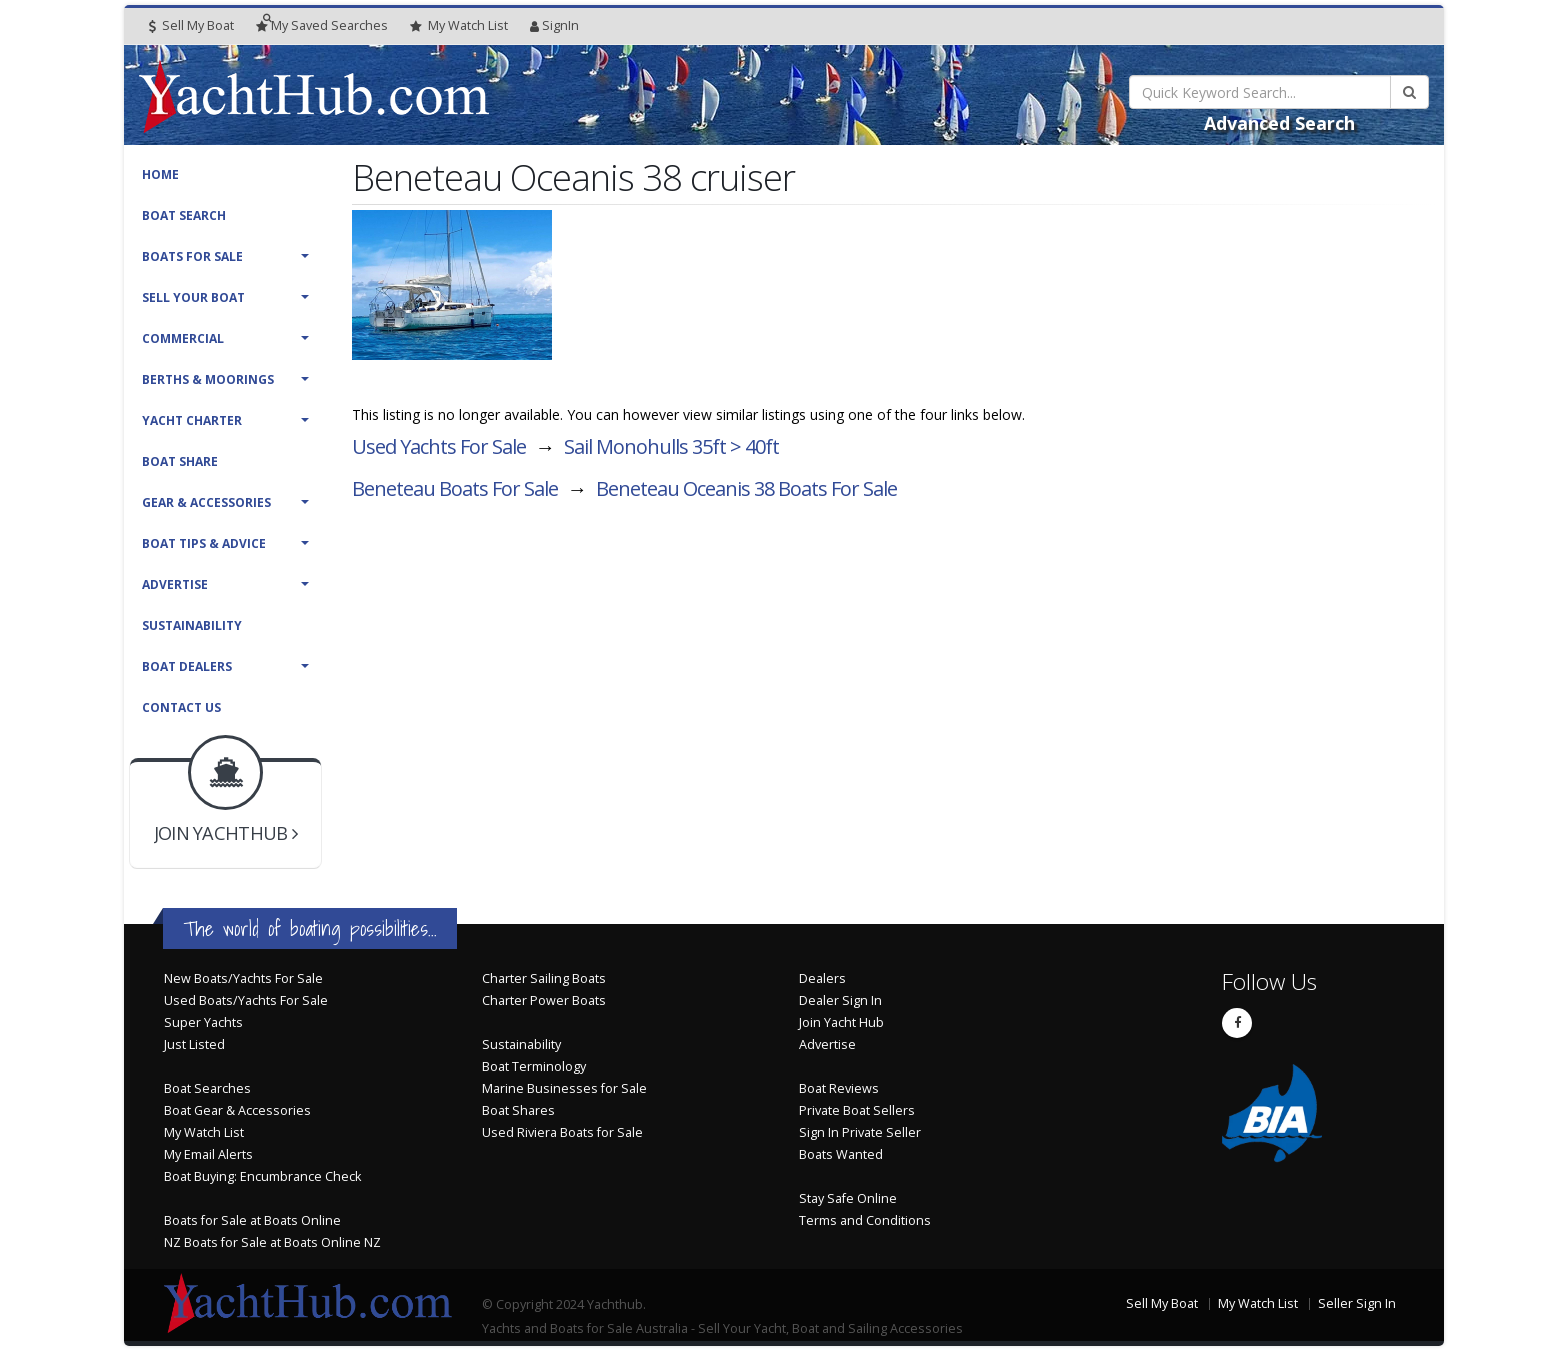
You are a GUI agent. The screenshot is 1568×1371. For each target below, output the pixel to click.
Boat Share (180, 461)
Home (160, 174)
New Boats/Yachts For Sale (243, 978)
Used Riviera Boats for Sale (562, 1132)
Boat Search (184, 215)
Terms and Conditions (865, 1220)
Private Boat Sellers (857, 1110)
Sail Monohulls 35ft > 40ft (671, 446)
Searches (322, 25)
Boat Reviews (839, 1088)
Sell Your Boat (193, 297)
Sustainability (192, 625)
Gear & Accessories (206, 502)
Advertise (175, 584)
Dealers (822, 978)
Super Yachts (203, 1022)
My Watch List (204, 1132)
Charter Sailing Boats (544, 978)
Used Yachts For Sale (439, 446)
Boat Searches (207, 1088)
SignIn (554, 25)
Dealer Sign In (840, 1000)
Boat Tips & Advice (204, 543)
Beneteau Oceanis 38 (746, 488)
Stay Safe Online (848, 1198)
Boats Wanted (841, 1154)
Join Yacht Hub (841, 1022)
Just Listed (194, 1044)
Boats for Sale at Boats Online (252, 1220)
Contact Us (181, 707)
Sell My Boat (191, 25)
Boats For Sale (192, 256)
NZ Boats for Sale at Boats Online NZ (272, 1242)
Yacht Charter (192, 420)
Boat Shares (518, 1110)
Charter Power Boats (544, 1000)
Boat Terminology (534, 1066)
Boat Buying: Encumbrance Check (262, 1176)
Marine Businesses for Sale (564, 1088)
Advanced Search (1279, 123)
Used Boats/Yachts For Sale (246, 1000)
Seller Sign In (1357, 1303)
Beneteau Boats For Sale (455, 488)
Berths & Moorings (208, 379)
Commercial (183, 338)
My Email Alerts (208, 1154)
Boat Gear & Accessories (237, 1110)
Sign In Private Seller (860, 1132)
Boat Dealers (187, 666)
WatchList (459, 26)
